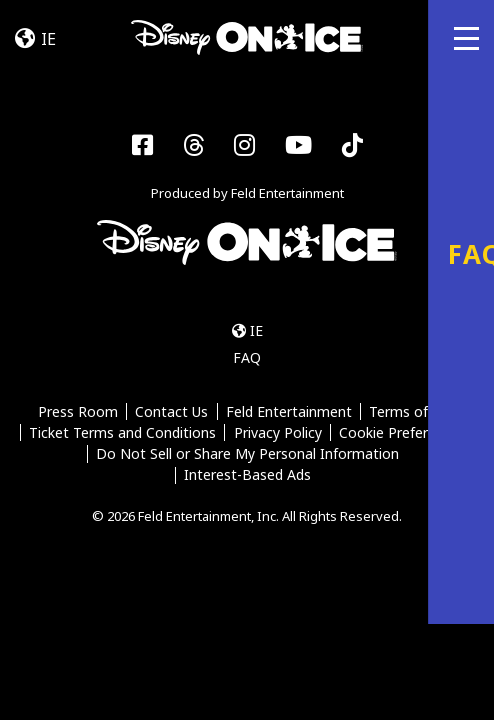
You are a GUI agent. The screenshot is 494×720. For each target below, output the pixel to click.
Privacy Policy (278, 433)
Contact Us (171, 412)
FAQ (247, 357)
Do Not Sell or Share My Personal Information (247, 454)
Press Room (78, 412)
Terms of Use (412, 412)
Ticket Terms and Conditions (122, 433)
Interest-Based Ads (247, 476)
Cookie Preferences (402, 433)
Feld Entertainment (289, 412)
